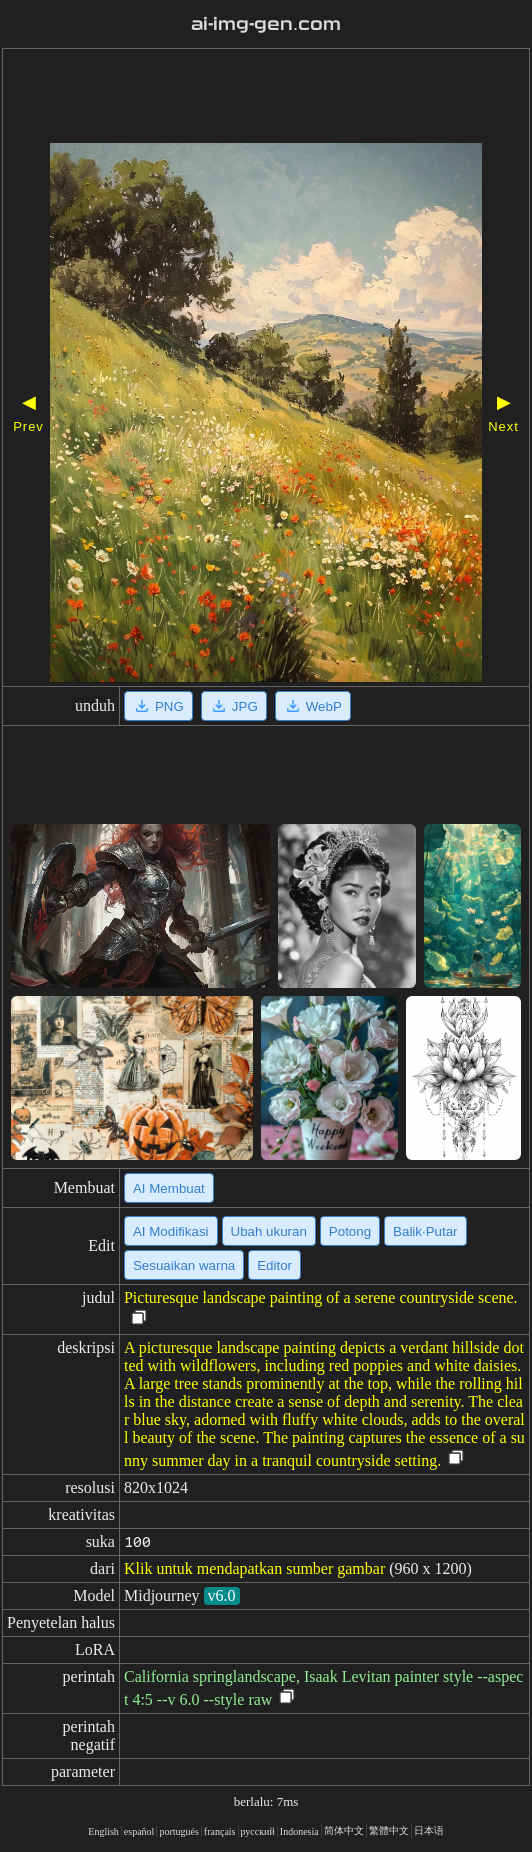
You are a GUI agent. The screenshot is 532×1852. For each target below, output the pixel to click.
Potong (350, 1231)
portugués (178, 1831)
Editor (274, 1265)
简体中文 (344, 1830)
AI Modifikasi (171, 1231)
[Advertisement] (266, 98)
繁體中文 (389, 1830)
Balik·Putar (425, 1231)
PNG (158, 706)
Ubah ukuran (269, 1231)
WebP (313, 706)
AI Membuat (169, 1188)
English (103, 1831)
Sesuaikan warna (184, 1265)
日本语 (429, 1830)
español (139, 1831)
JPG (234, 706)
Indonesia (299, 1831)
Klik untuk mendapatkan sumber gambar (254, 1568)
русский (258, 1831)
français (220, 1831)
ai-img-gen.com (266, 24)
